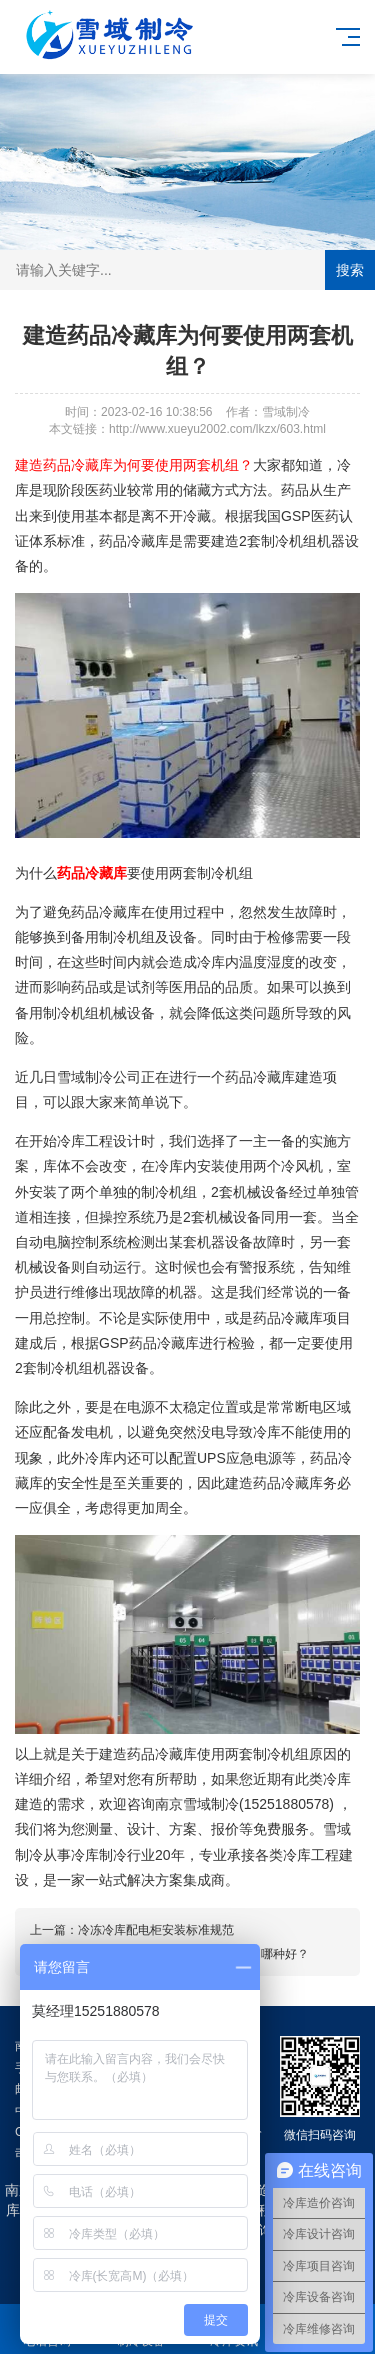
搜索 (350, 270)
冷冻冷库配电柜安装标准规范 (156, 1930)
